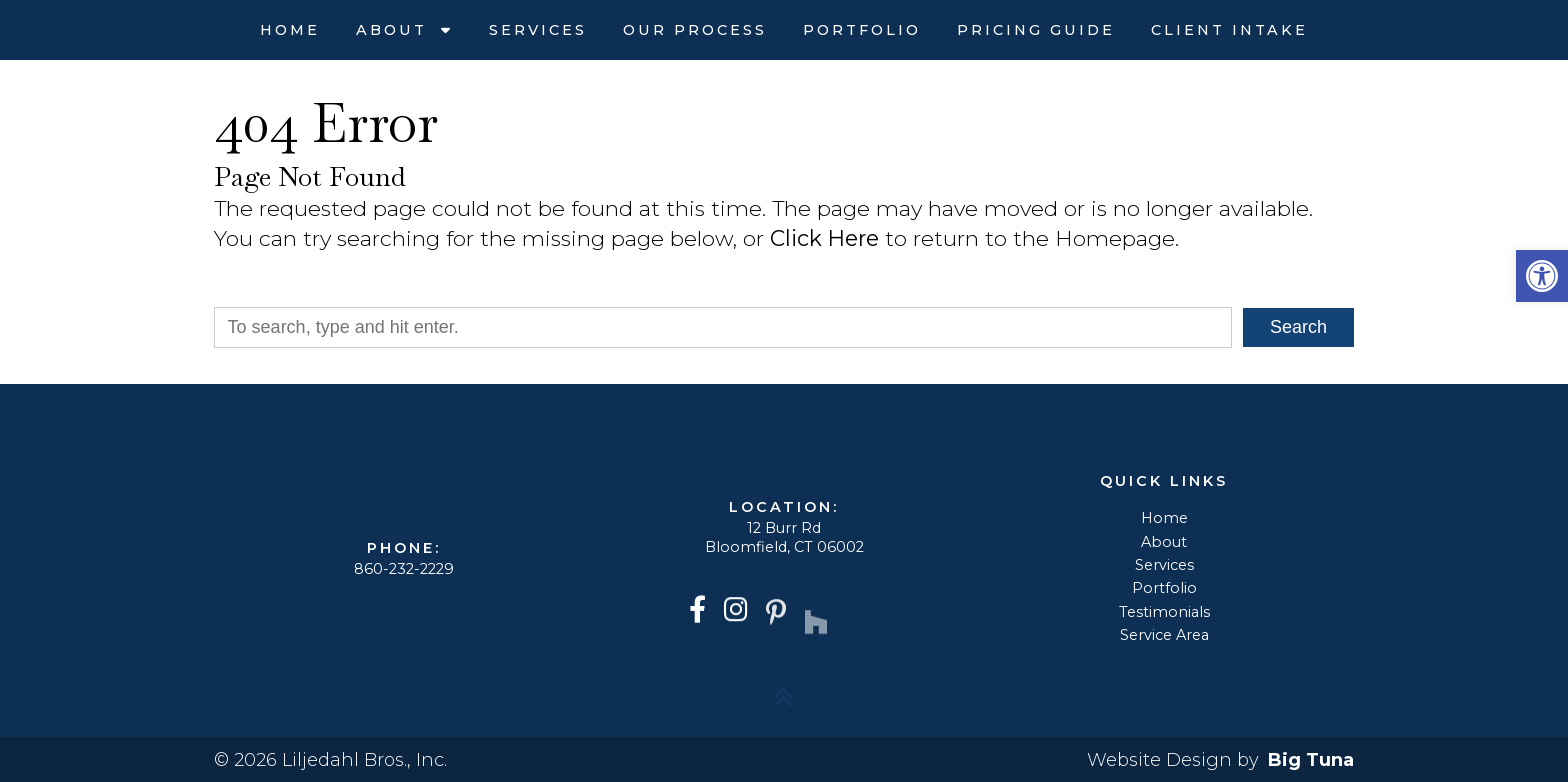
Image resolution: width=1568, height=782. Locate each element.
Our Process (695, 30)
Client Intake (1229, 30)
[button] (1542, 276)
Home (290, 30)
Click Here (824, 238)
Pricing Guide (1036, 30)
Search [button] (1298, 327)
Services (538, 30)
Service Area (1164, 635)
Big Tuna (1311, 760)
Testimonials (1164, 612)
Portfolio (862, 30)
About (395, 30)
